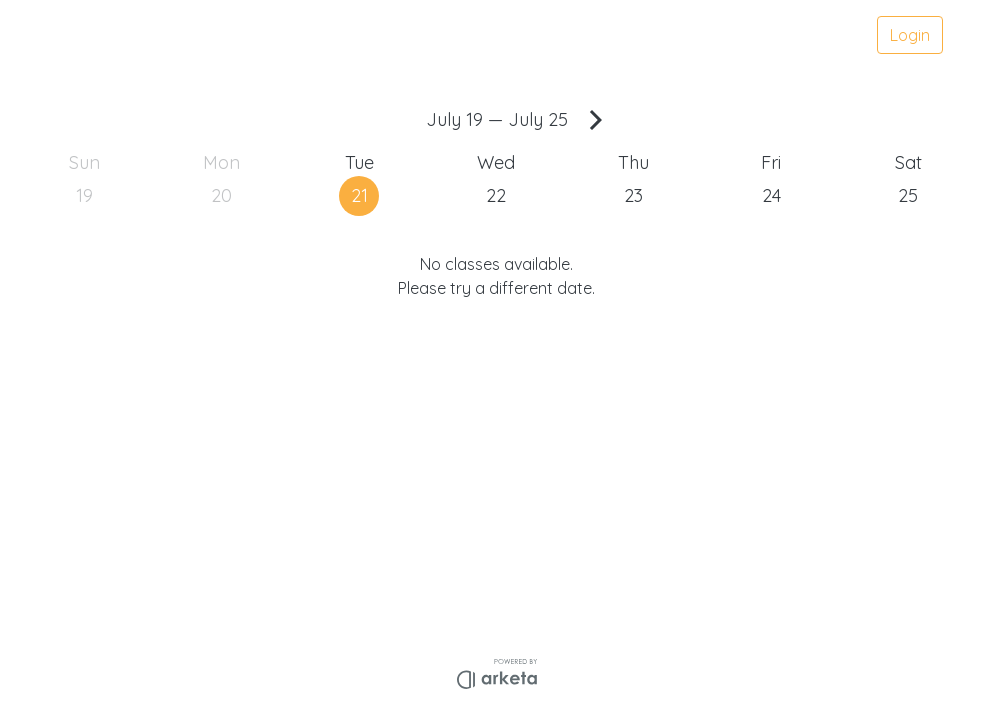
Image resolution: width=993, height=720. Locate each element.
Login (910, 35)
